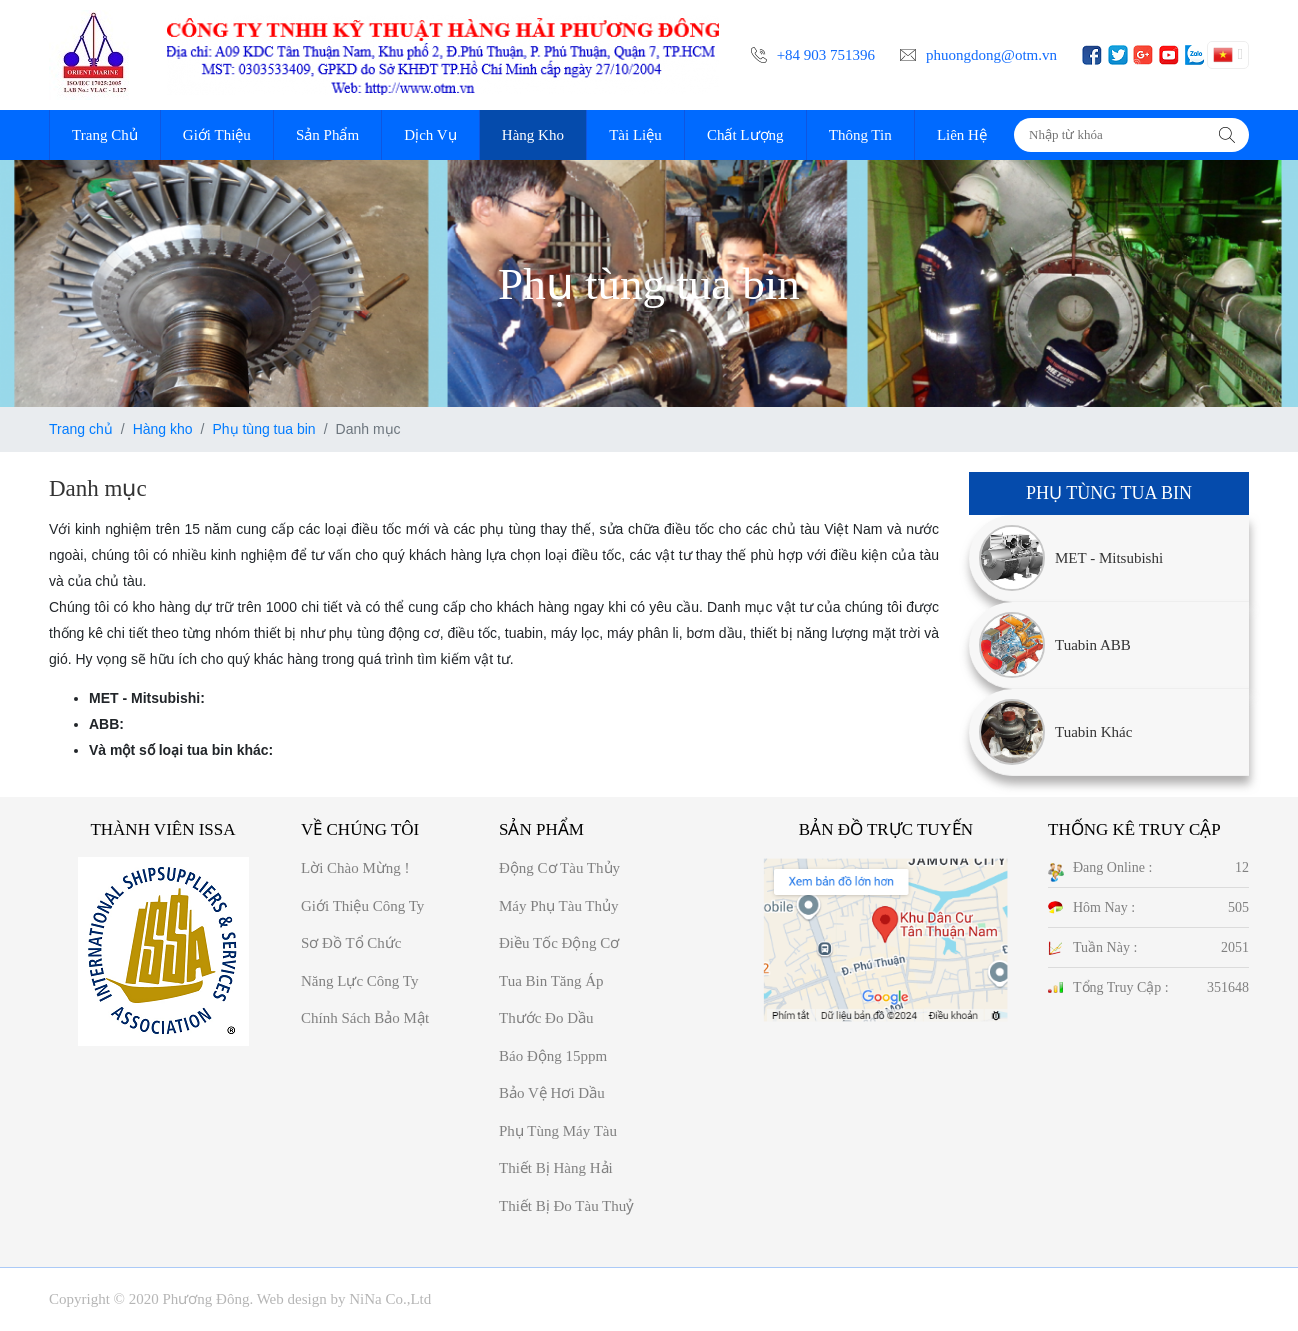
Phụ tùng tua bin (263, 429)
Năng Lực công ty (359, 981)
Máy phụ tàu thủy (559, 906)
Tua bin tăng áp (551, 981)
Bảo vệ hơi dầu (552, 1093)
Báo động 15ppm (553, 1056)
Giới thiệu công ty (362, 906)
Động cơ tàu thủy (559, 868)
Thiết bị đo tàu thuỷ (566, 1206)
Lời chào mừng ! (355, 868)
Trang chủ (81, 429)
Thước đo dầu (546, 1018)
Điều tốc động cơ (559, 943)
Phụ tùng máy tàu (558, 1131)
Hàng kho (163, 429)
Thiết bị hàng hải (556, 1168)
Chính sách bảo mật (365, 1018)
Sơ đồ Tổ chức (351, 943)
